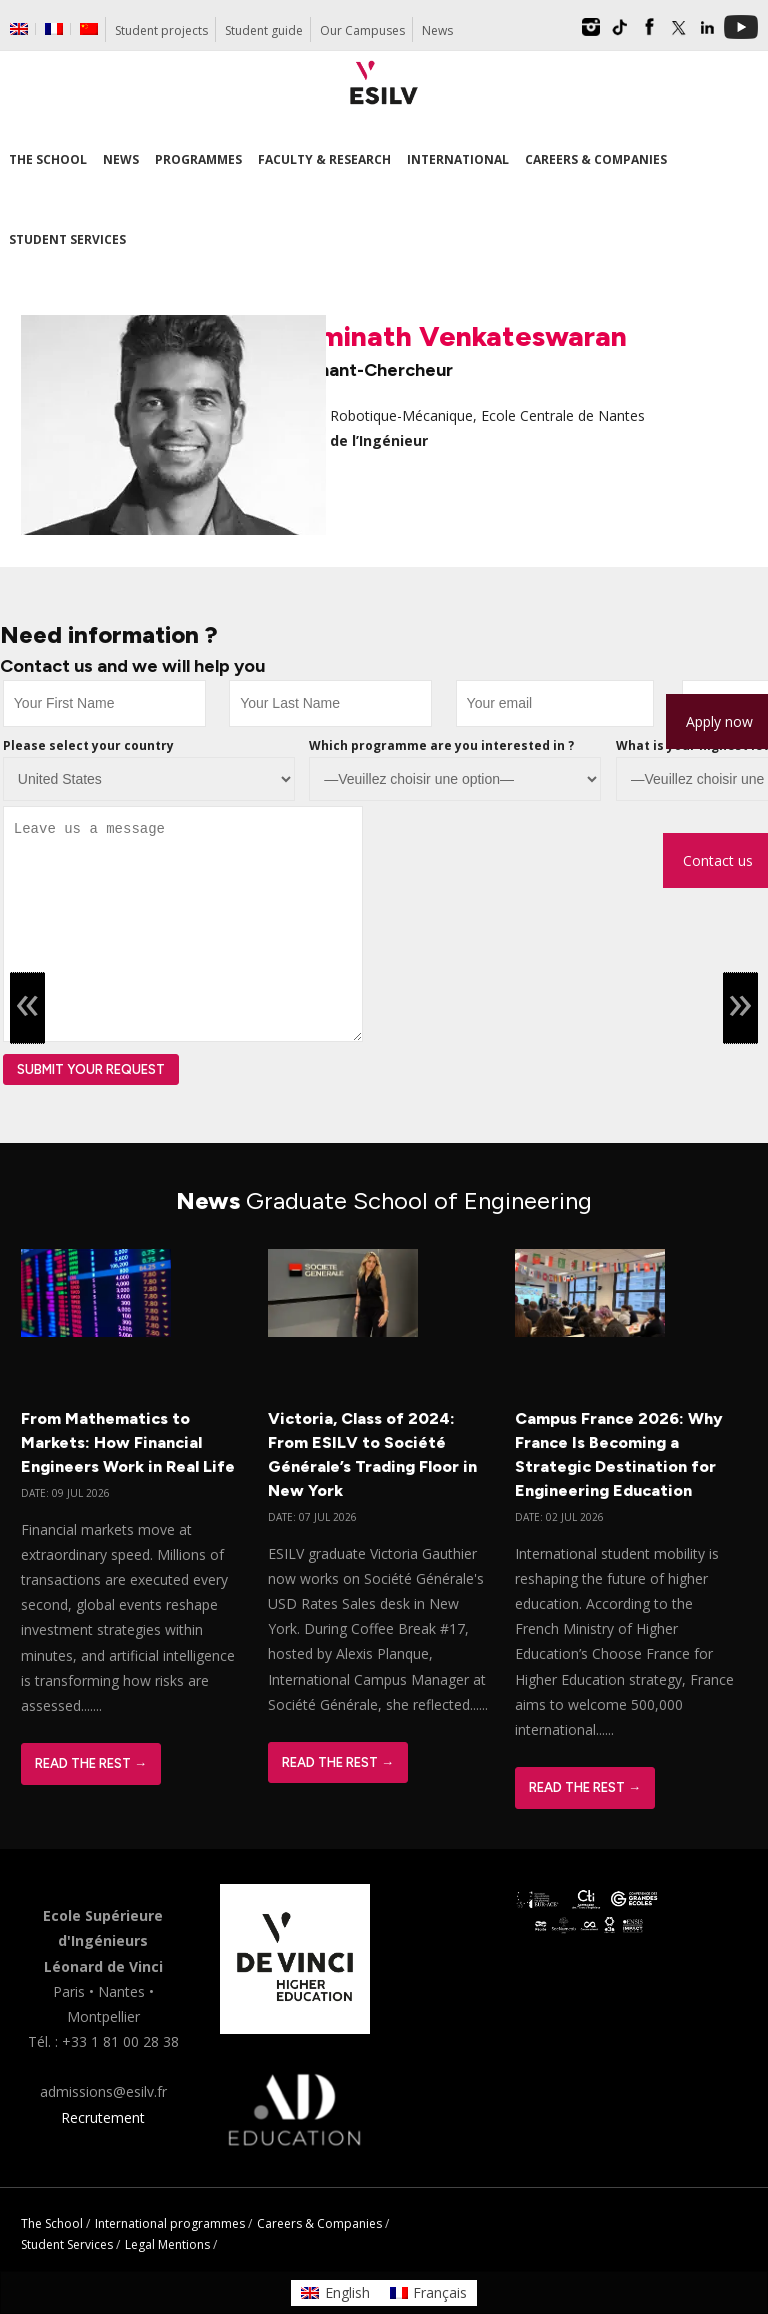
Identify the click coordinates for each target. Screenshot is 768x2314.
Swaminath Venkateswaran (445, 336)
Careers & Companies (319, 2223)
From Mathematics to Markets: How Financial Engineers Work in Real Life (128, 1442)
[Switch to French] (54, 29)
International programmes (170, 2223)
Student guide (264, 30)
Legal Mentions (167, 2244)
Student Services (67, 2244)
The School (52, 2223)
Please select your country (88, 745)
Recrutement (103, 2117)
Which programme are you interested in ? (441, 745)
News (437, 30)
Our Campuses (362, 30)
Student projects (161, 30)
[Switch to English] (335, 2293)
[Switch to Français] (429, 2293)
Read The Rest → (91, 1763)
